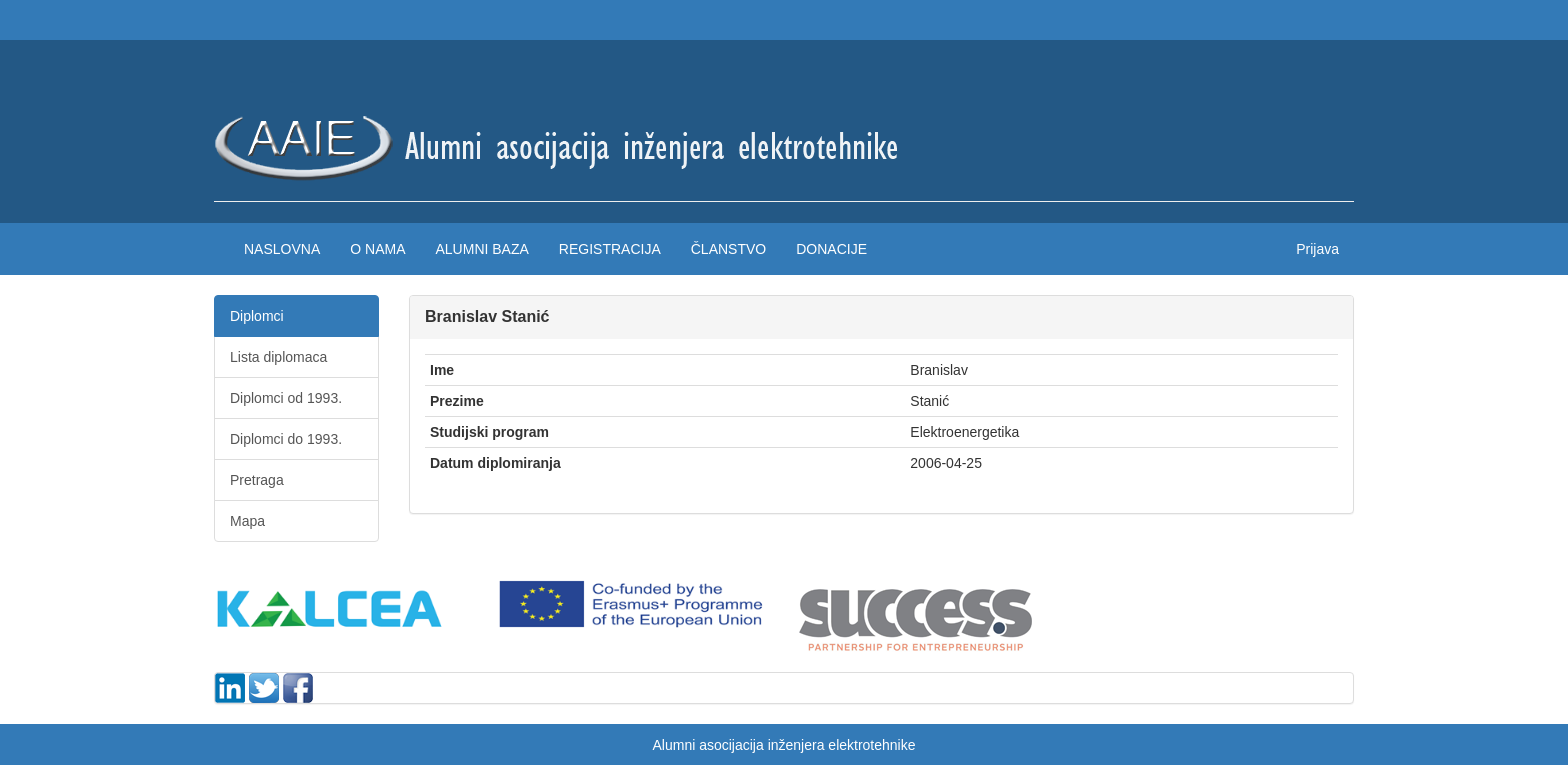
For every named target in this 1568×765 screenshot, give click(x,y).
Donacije (831, 249)
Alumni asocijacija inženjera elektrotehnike (783, 745)
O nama (377, 249)
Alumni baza (481, 249)
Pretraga (257, 480)
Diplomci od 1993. (286, 398)
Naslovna (282, 249)
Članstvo (728, 249)
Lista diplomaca (278, 357)
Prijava (1317, 249)
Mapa (247, 521)
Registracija (610, 249)
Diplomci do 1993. (286, 439)
